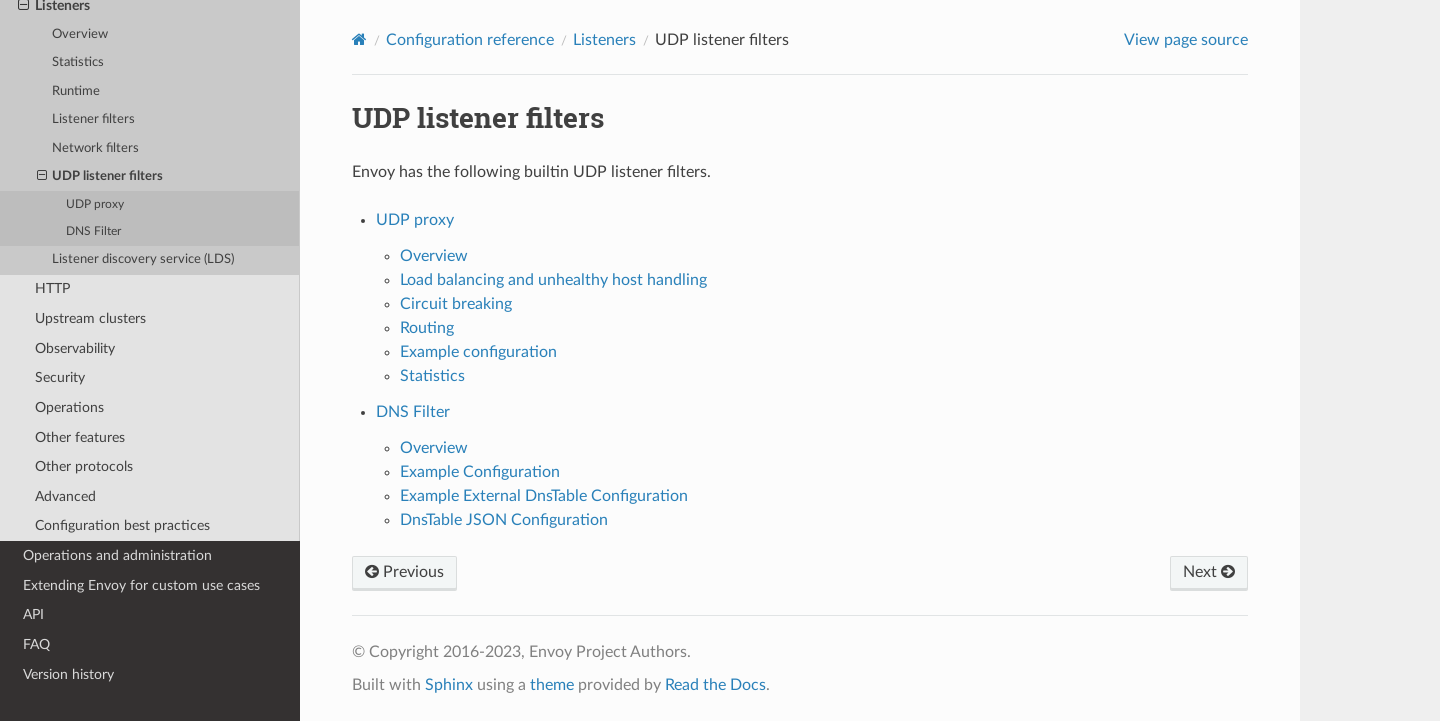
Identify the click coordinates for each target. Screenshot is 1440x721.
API (33, 614)
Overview (80, 34)
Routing (427, 328)
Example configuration (478, 352)
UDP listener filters (100, 177)
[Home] (359, 39)
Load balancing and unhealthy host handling (553, 280)
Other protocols (84, 466)
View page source (1186, 40)
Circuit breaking (456, 304)
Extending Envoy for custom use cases (141, 585)
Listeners (604, 40)
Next (1209, 572)
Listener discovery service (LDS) (143, 259)
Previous (404, 572)
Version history (68, 674)
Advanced (65, 496)
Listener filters (93, 119)
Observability (75, 348)
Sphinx (449, 685)
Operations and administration (117, 555)
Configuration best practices (122, 525)
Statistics (78, 62)
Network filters (95, 148)
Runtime (76, 91)
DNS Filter (93, 231)
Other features (80, 437)
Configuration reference (470, 40)
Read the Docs (715, 685)
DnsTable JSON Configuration (504, 520)
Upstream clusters (90, 318)
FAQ (36, 644)
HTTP (52, 288)
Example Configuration (480, 472)
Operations (69, 407)
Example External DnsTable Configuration (544, 496)
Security (60, 377)
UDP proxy (95, 204)
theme (552, 685)
